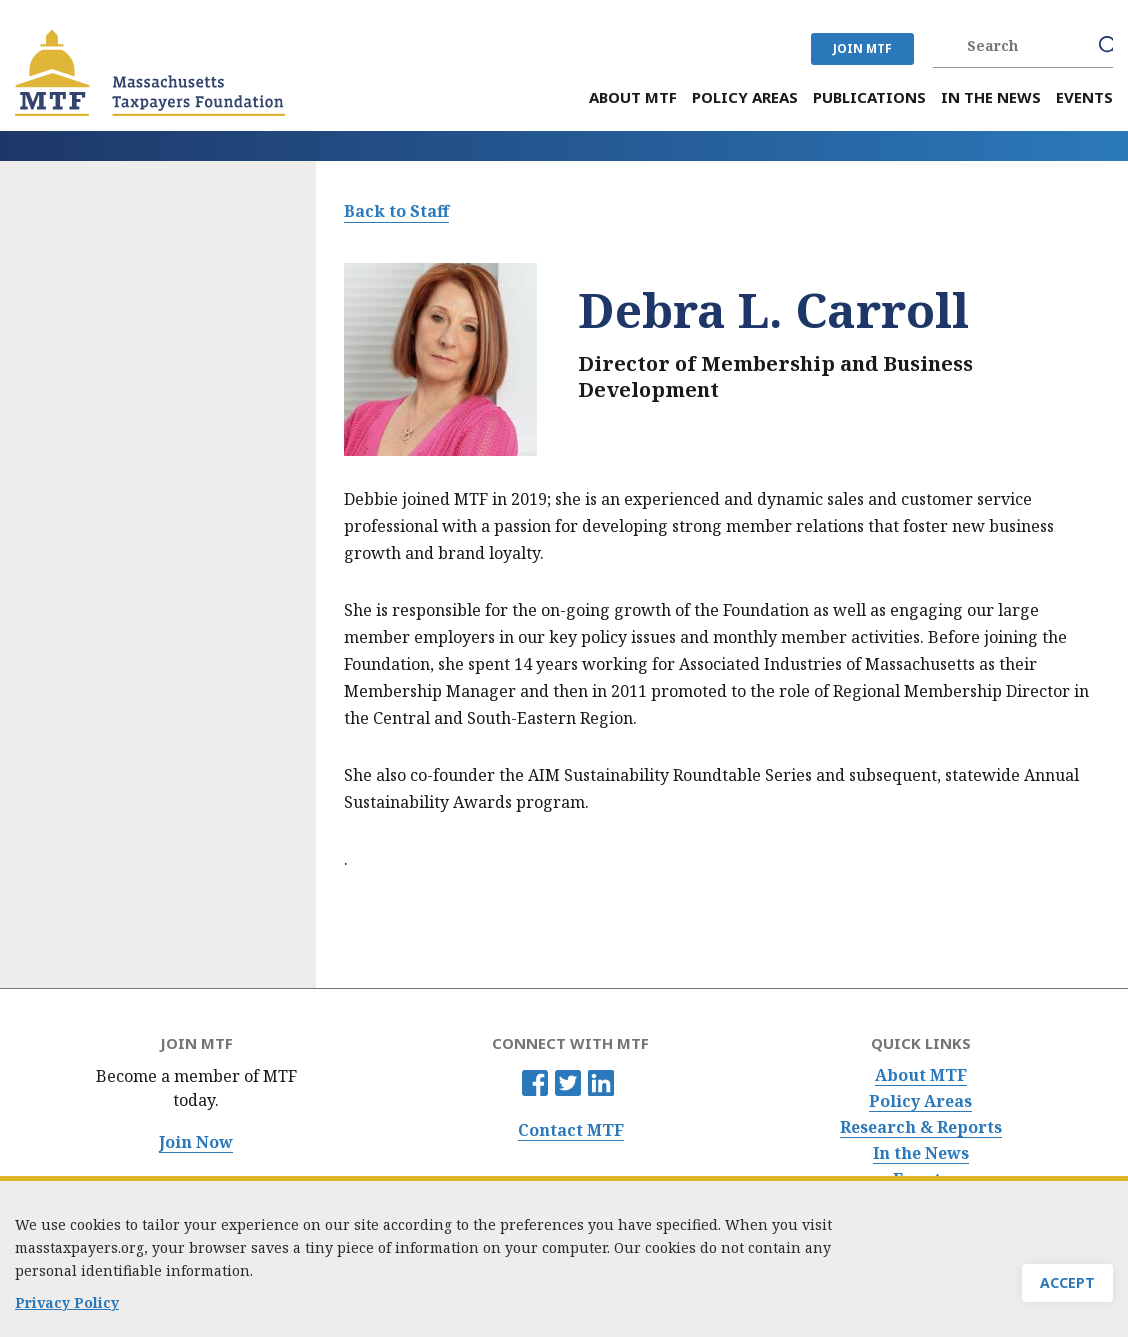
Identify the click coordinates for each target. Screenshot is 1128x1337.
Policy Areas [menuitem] (745, 97)
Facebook (535, 1083)
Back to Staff (396, 211)
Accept (1067, 1291)
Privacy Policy (67, 1311)
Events (921, 1179)
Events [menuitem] (1084, 97)
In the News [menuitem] (991, 97)
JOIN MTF (862, 48)
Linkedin (601, 1083)
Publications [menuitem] (869, 97)
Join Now (196, 1142)
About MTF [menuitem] (633, 97)
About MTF (921, 1075)
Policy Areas (920, 1101)
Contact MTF (571, 1130)
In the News (921, 1153)
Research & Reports (921, 1127)
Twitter (568, 1083)
